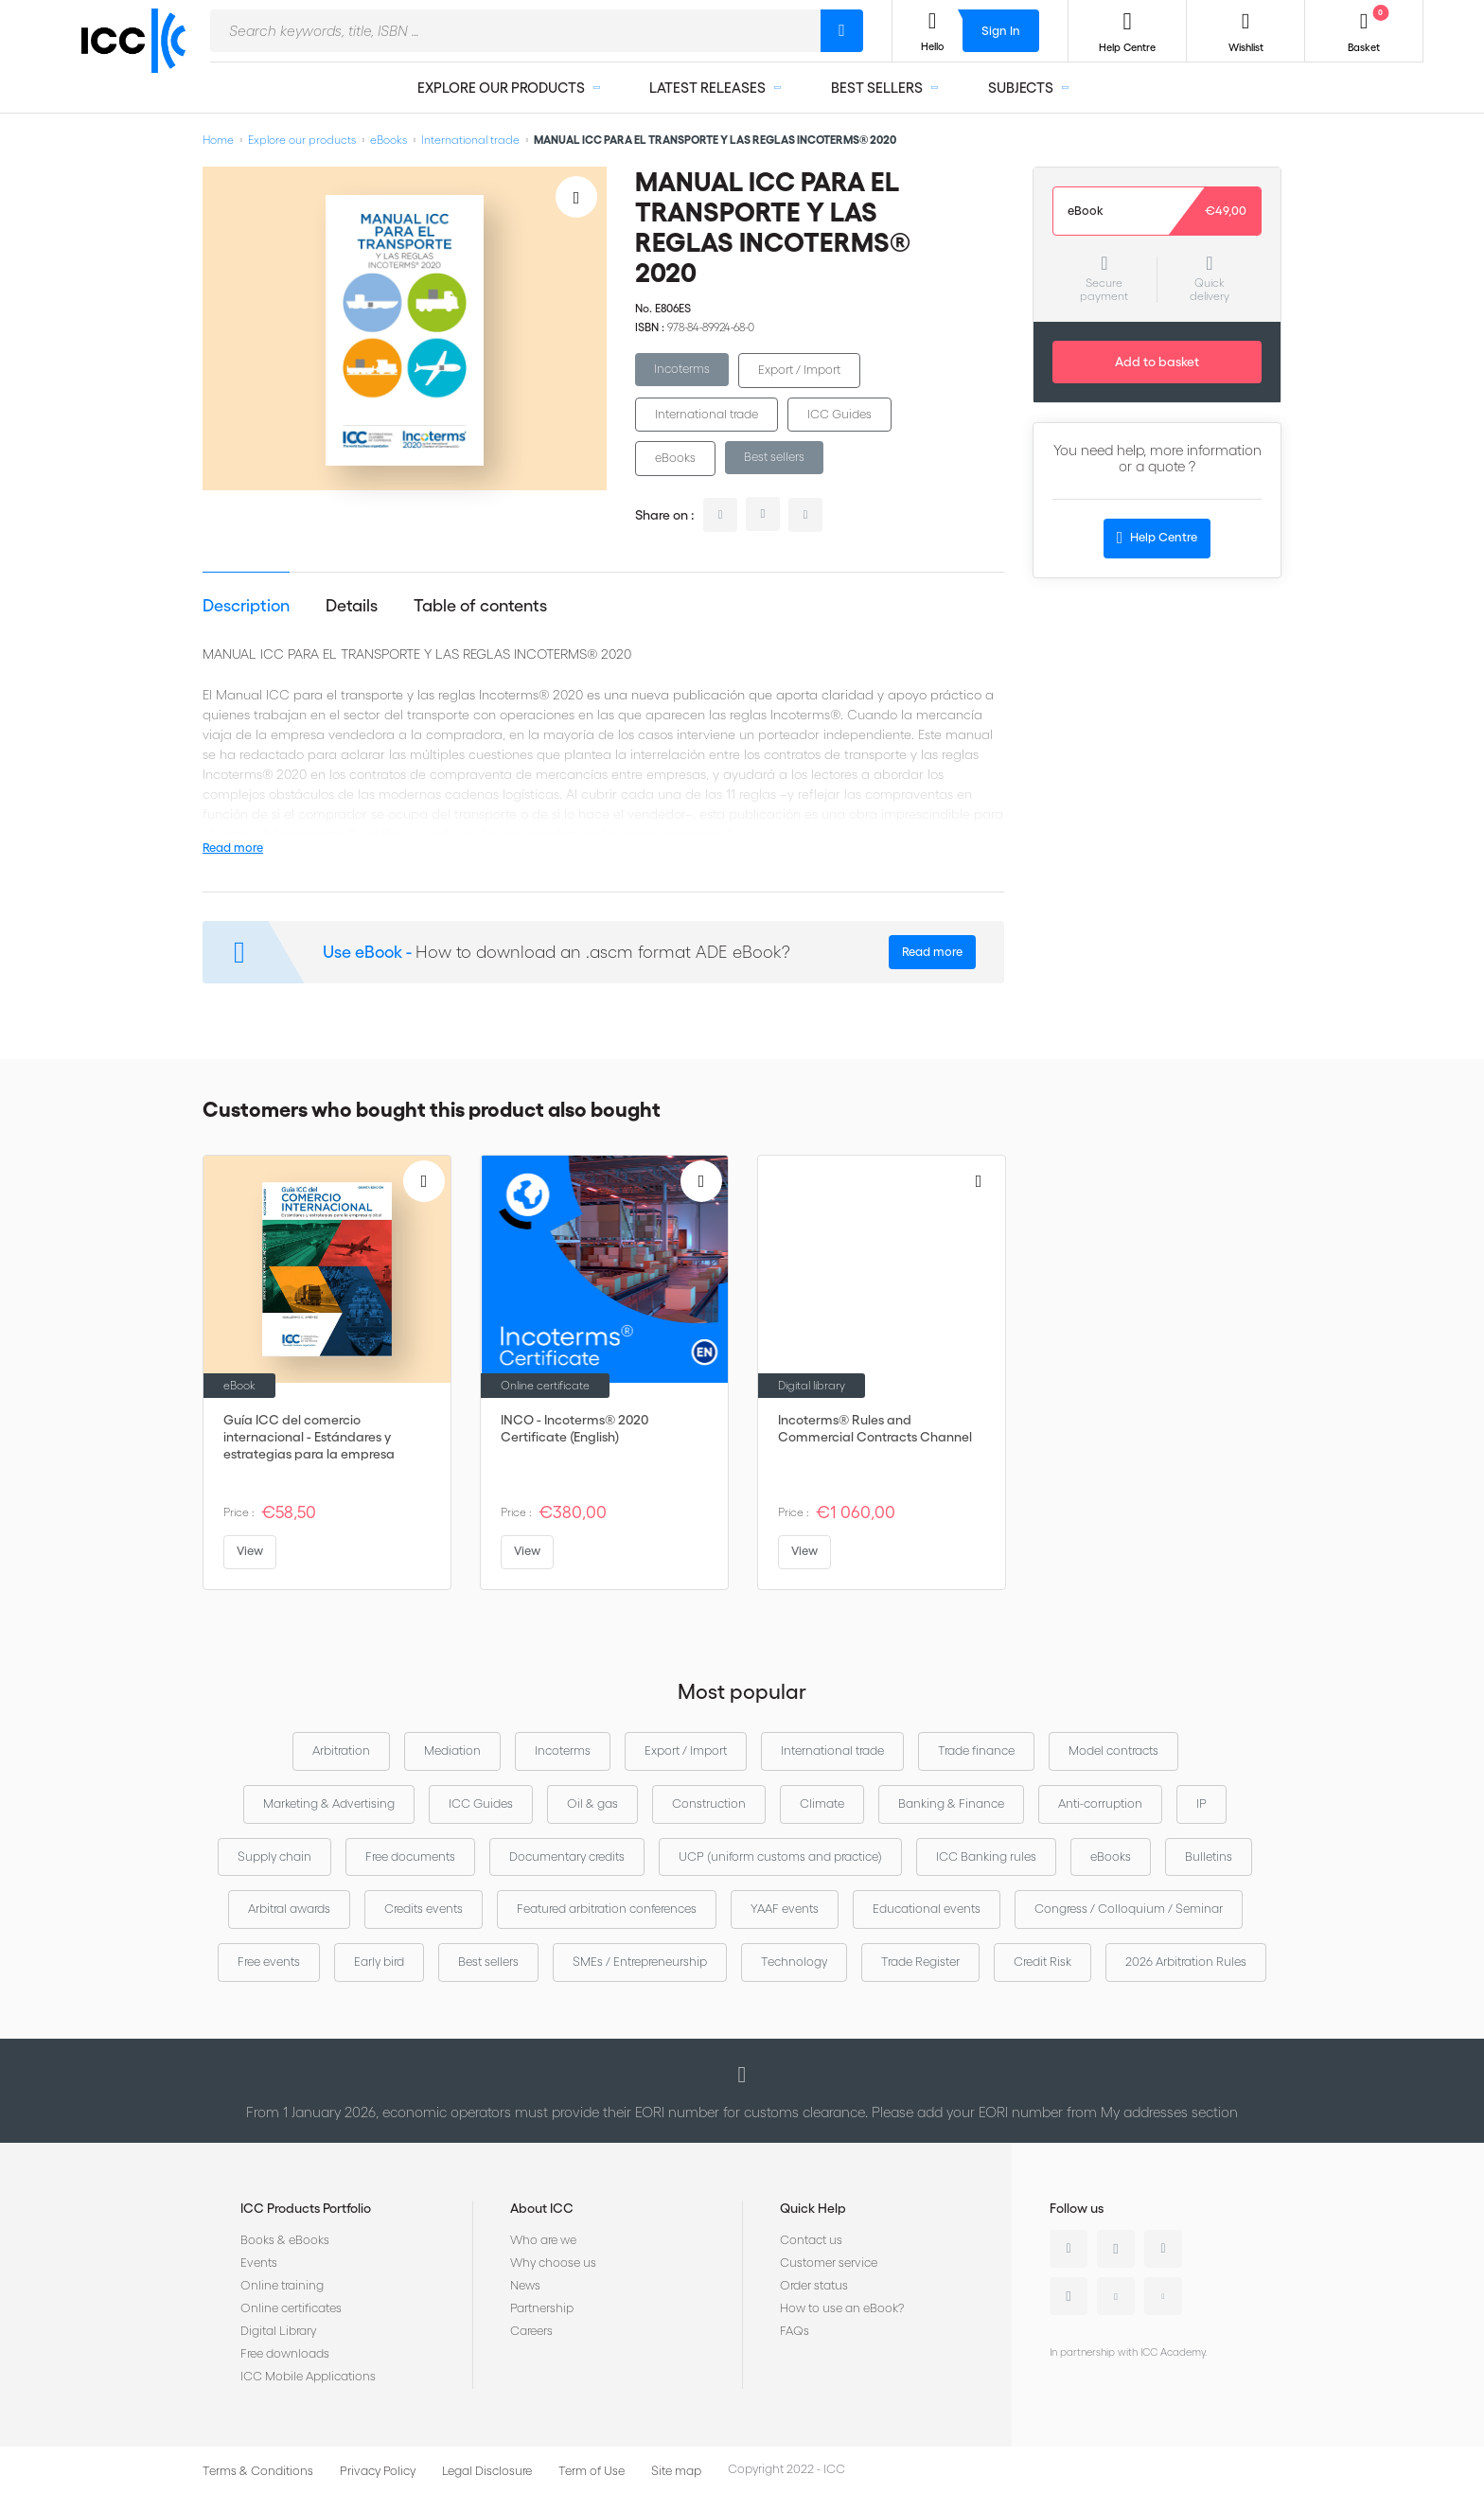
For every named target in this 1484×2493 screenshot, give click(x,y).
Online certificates (291, 2308)
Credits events (423, 1908)
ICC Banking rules (986, 1856)
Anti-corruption (1100, 1803)
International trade (470, 139)
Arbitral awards (289, 1908)
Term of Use (591, 2471)
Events (258, 2262)
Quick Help (813, 2208)
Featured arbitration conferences (607, 1908)
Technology (794, 1961)
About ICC (542, 2208)
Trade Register (920, 1961)
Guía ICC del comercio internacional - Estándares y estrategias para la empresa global (309, 1437)
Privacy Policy (377, 2471)
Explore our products (302, 139)
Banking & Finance (951, 1803)
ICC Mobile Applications (308, 2376)
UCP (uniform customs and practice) (780, 1856)
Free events (269, 1961)
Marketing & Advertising (329, 1803)
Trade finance (976, 1750)
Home (218, 139)
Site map (676, 2471)
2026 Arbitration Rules (1185, 1961)
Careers (531, 2331)
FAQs (794, 2331)
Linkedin (1068, 2249)
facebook (805, 515)
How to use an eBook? (842, 2308)
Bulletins (1208, 1856)
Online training (282, 2285)
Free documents (410, 1856)
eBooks (388, 139)
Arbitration (341, 1750)
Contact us (811, 2240)
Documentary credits (567, 1856)
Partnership (542, 2308)
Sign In (1000, 31)
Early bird (379, 1961)
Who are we (543, 2240)
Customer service (828, 2262)
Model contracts (1113, 1750)
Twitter (1116, 2249)
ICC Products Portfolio (305, 2208)
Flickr (1163, 2296)
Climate (822, 1803)
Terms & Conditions (258, 2471)
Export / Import (799, 369)
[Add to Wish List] (576, 197)
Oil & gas (592, 1803)
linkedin (720, 515)
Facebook (1163, 2249)
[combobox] (515, 30)
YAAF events (785, 1908)
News (525, 2285)
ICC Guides (839, 414)
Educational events (926, 1908)
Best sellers (774, 457)
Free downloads (284, 2353)
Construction (709, 1803)
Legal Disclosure (487, 2471)
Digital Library (278, 2331)
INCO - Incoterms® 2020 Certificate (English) (574, 1428)
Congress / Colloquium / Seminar (1128, 1908)
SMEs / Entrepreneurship (640, 1961)
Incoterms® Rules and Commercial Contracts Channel (875, 1428)
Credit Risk (1042, 1961)
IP (1201, 1803)
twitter (763, 514)
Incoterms (682, 369)
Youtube (1116, 2296)
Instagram (1068, 2296)
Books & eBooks (284, 2240)
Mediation (452, 1750)
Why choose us (553, 2262)
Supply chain (274, 1856)
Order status (814, 2285)
